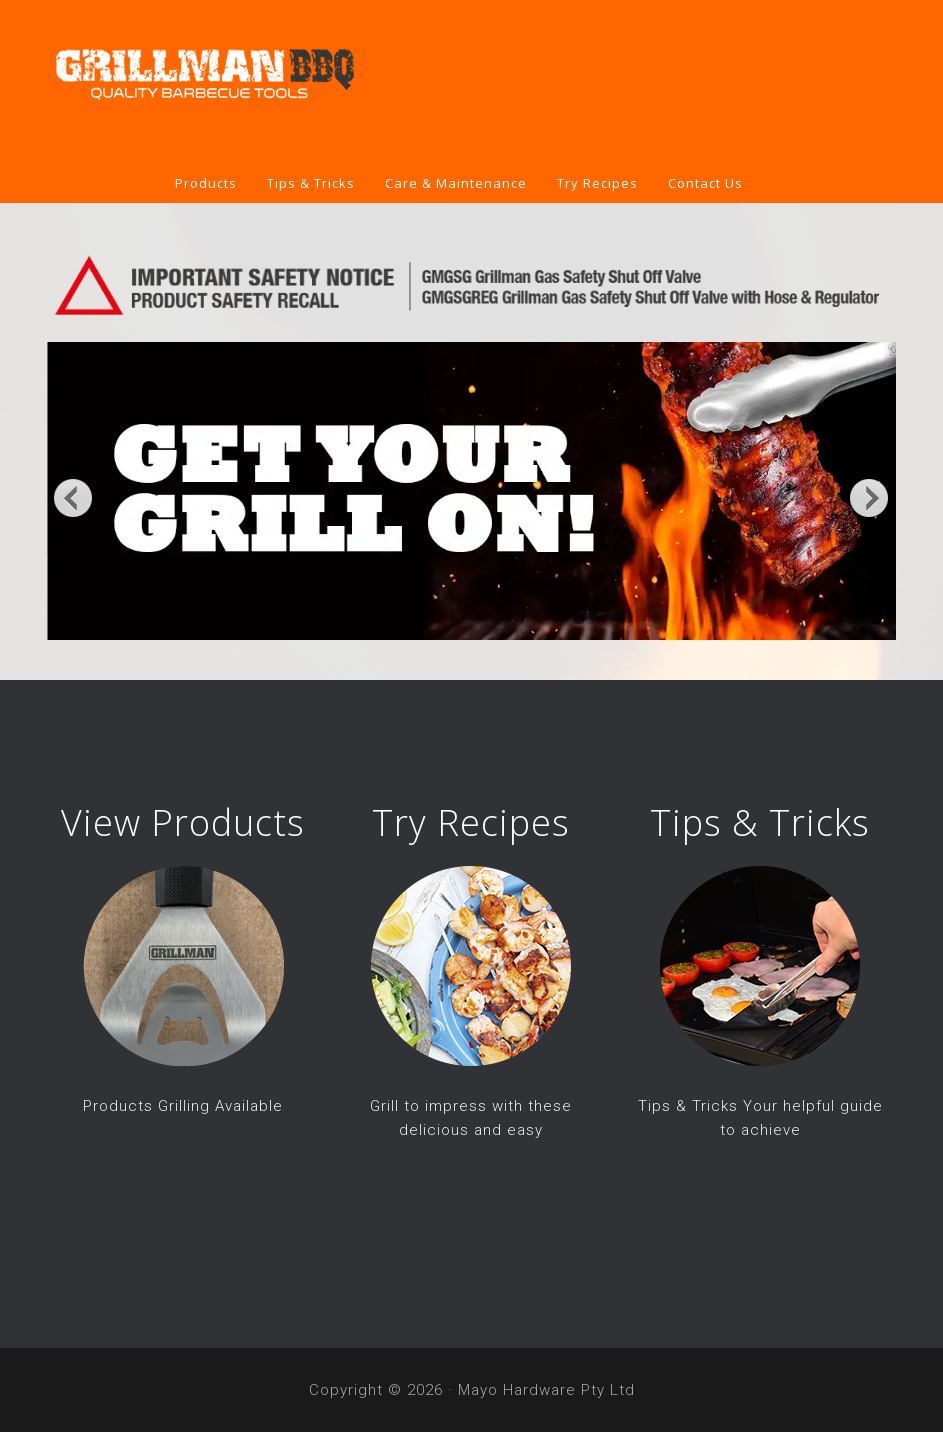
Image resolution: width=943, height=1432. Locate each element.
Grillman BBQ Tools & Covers (471, 82)
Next (870, 497)
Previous (73, 497)
